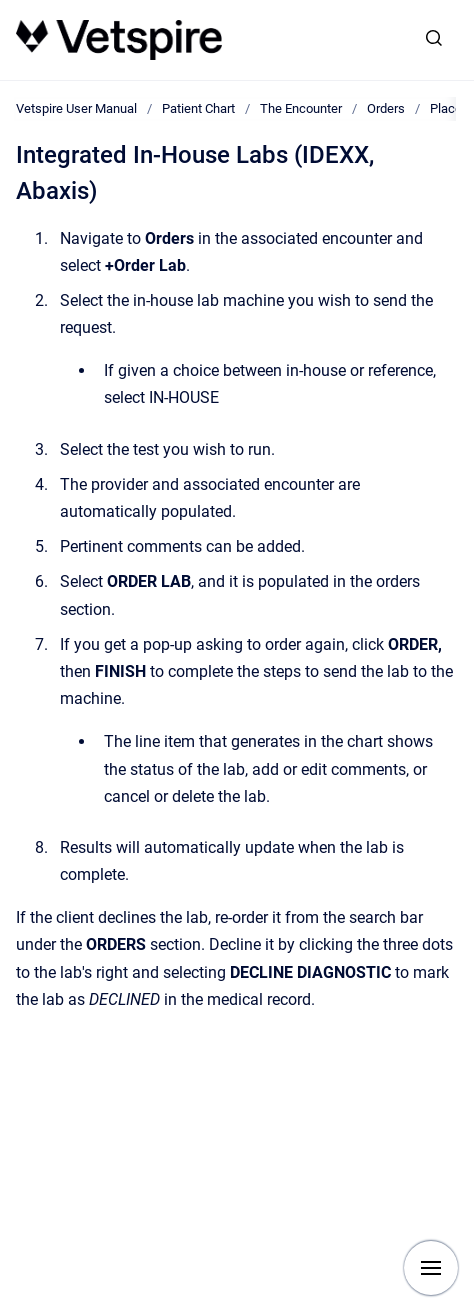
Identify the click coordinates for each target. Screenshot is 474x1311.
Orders (386, 108)
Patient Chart (198, 108)
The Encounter (301, 108)
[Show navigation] (431, 1268)
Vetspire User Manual (76, 108)
